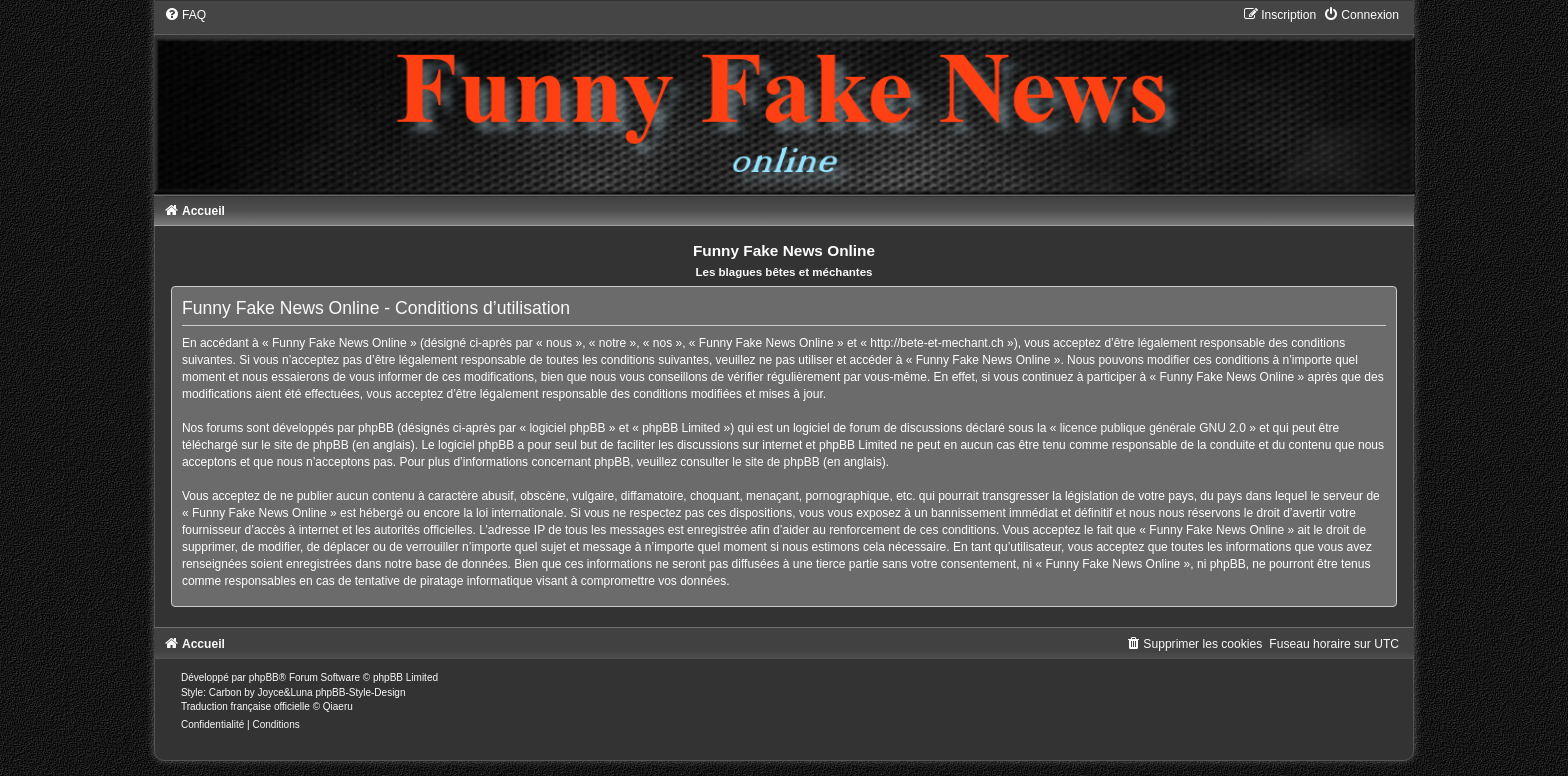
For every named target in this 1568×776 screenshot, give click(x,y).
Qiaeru (338, 706)
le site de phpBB (304, 445)
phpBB (264, 677)
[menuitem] (185, 15)
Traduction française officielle (245, 706)
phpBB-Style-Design (360, 692)
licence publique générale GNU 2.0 (1153, 428)
